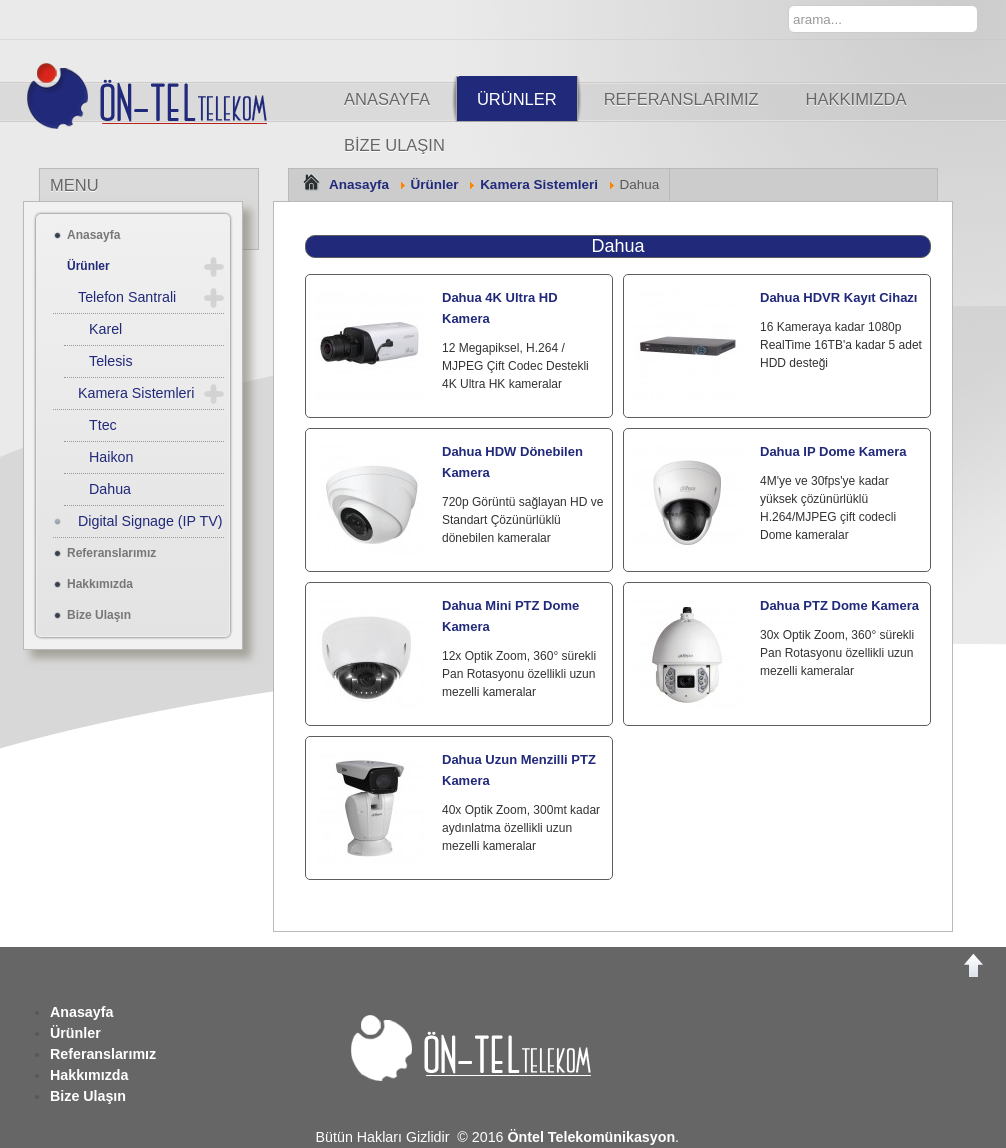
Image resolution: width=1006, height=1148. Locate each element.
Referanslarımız (681, 99)
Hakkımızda (856, 99)
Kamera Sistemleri (539, 184)
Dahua (617, 246)
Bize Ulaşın (394, 145)
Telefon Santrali (127, 297)
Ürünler (517, 99)
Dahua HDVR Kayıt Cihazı (838, 297)
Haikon (111, 457)
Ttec (103, 425)
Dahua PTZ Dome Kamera (839, 605)
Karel (105, 329)
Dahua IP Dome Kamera (833, 451)
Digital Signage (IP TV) (150, 521)
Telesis (111, 361)
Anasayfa (387, 99)
